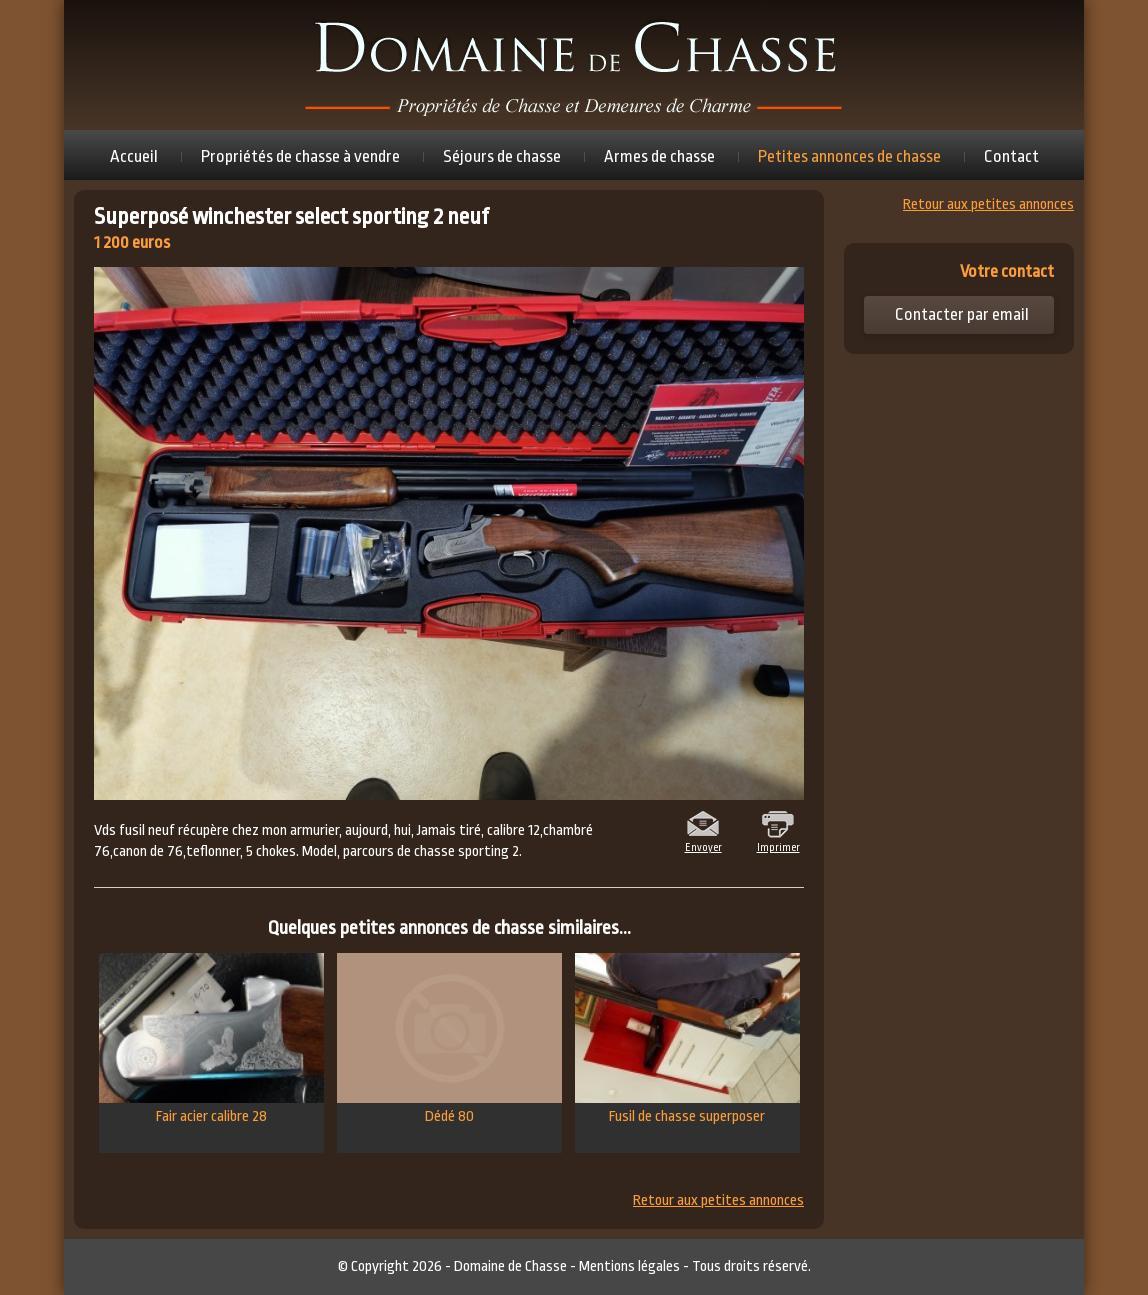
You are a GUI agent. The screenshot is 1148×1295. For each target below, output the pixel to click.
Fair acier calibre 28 (211, 1039)
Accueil (134, 156)
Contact (1011, 156)
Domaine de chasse (574, 65)
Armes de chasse (659, 156)
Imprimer (778, 846)
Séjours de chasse (502, 156)
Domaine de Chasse (510, 1266)
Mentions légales (629, 1266)
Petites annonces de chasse (849, 156)
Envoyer (703, 846)
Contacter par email (962, 314)
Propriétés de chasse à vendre (300, 156)
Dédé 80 (449, 1039)
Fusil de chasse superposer (687, 1039)
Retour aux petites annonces (718, 1201)
